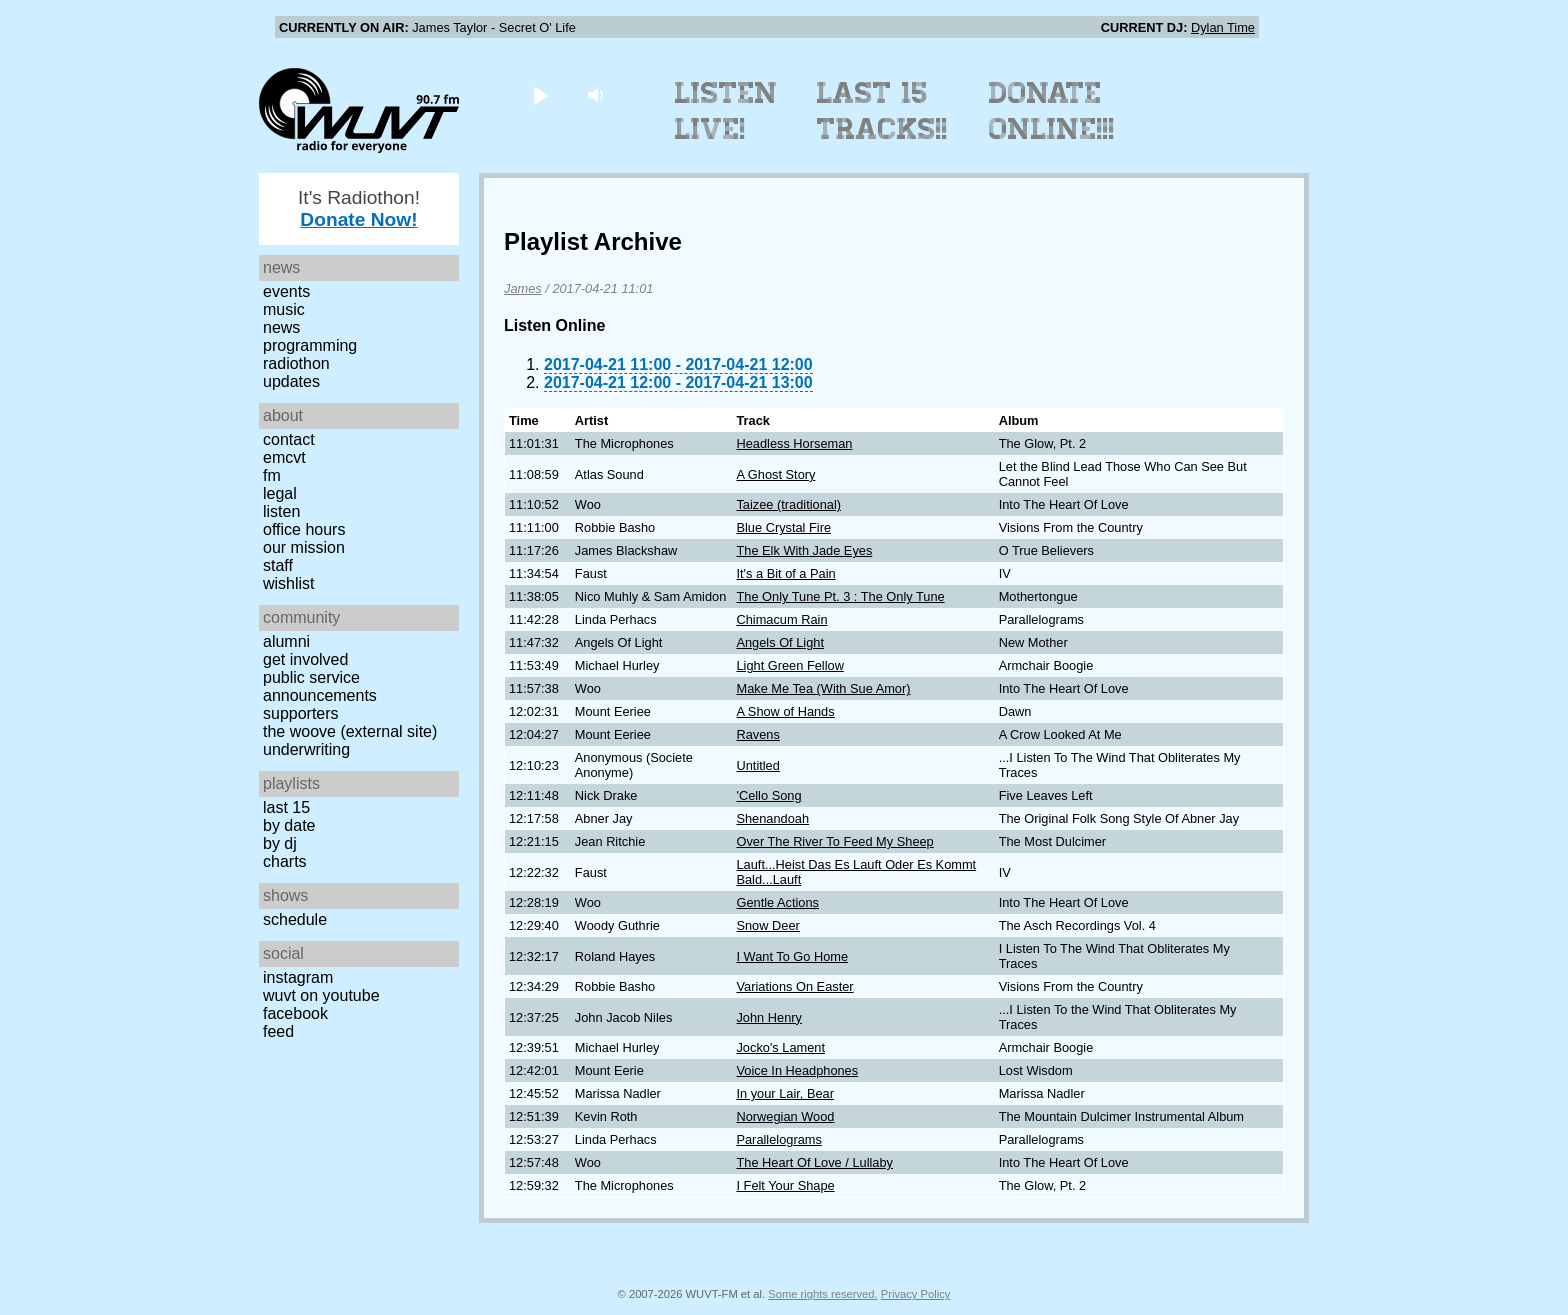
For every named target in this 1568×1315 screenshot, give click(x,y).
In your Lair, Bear (784, 1093)
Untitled (757, 765)
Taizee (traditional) (788, 504)
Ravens (757, 734)
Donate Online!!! (1052, 111)
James (523, 288)
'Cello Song (768, 795)
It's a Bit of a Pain (785, 573)
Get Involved (305, 659)
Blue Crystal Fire (783, 527)
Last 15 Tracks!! (882, 111)
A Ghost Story (775, 474)
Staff (278, 565)
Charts (285, 861)
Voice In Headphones (797, 1070)
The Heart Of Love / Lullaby (814, 1162)
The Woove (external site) (350, 731)
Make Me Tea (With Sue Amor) (823, 688)
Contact (289, 439)
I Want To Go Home (792, 956)
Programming (310, 345)
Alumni (286, 641)
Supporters (301, 713)
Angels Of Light (780, 642)
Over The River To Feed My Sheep (834, 841)
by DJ (280, 843)
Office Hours (304, 529)
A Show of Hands (785, 711)
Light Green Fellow (789, 665)
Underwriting (306, 749)
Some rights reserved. (822, 1294)
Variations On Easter (794, 986)
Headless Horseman (794, 443)
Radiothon (296, 363)
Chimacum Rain (781, 619)
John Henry (768, 1017)
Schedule (295, 919)
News (281, 327)
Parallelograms (778, 1139)
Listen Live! (726, 111)
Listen (281, 511)
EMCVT (284, 457)
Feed (278, 1031)
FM (272, 475)
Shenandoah (772, 818)
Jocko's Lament (780, 1047)
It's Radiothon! (359, 208)
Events (286, 291)
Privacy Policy (916, 1294)
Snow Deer (767, 925)
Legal (280, 493)
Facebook (295, 1013)
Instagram (298, 977)
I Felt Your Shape (785, 1185)
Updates (291, 381)
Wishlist (289, 583)
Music (284, 309)
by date (289, 825)
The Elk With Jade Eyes (804, 550)
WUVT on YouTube (321, 995)
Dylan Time (1223, 27)
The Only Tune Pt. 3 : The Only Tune (840, 596)
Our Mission (304, 547)
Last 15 (286, 807)
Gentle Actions (777, 902)
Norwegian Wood (785, 1116)
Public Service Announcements (320, 686)
